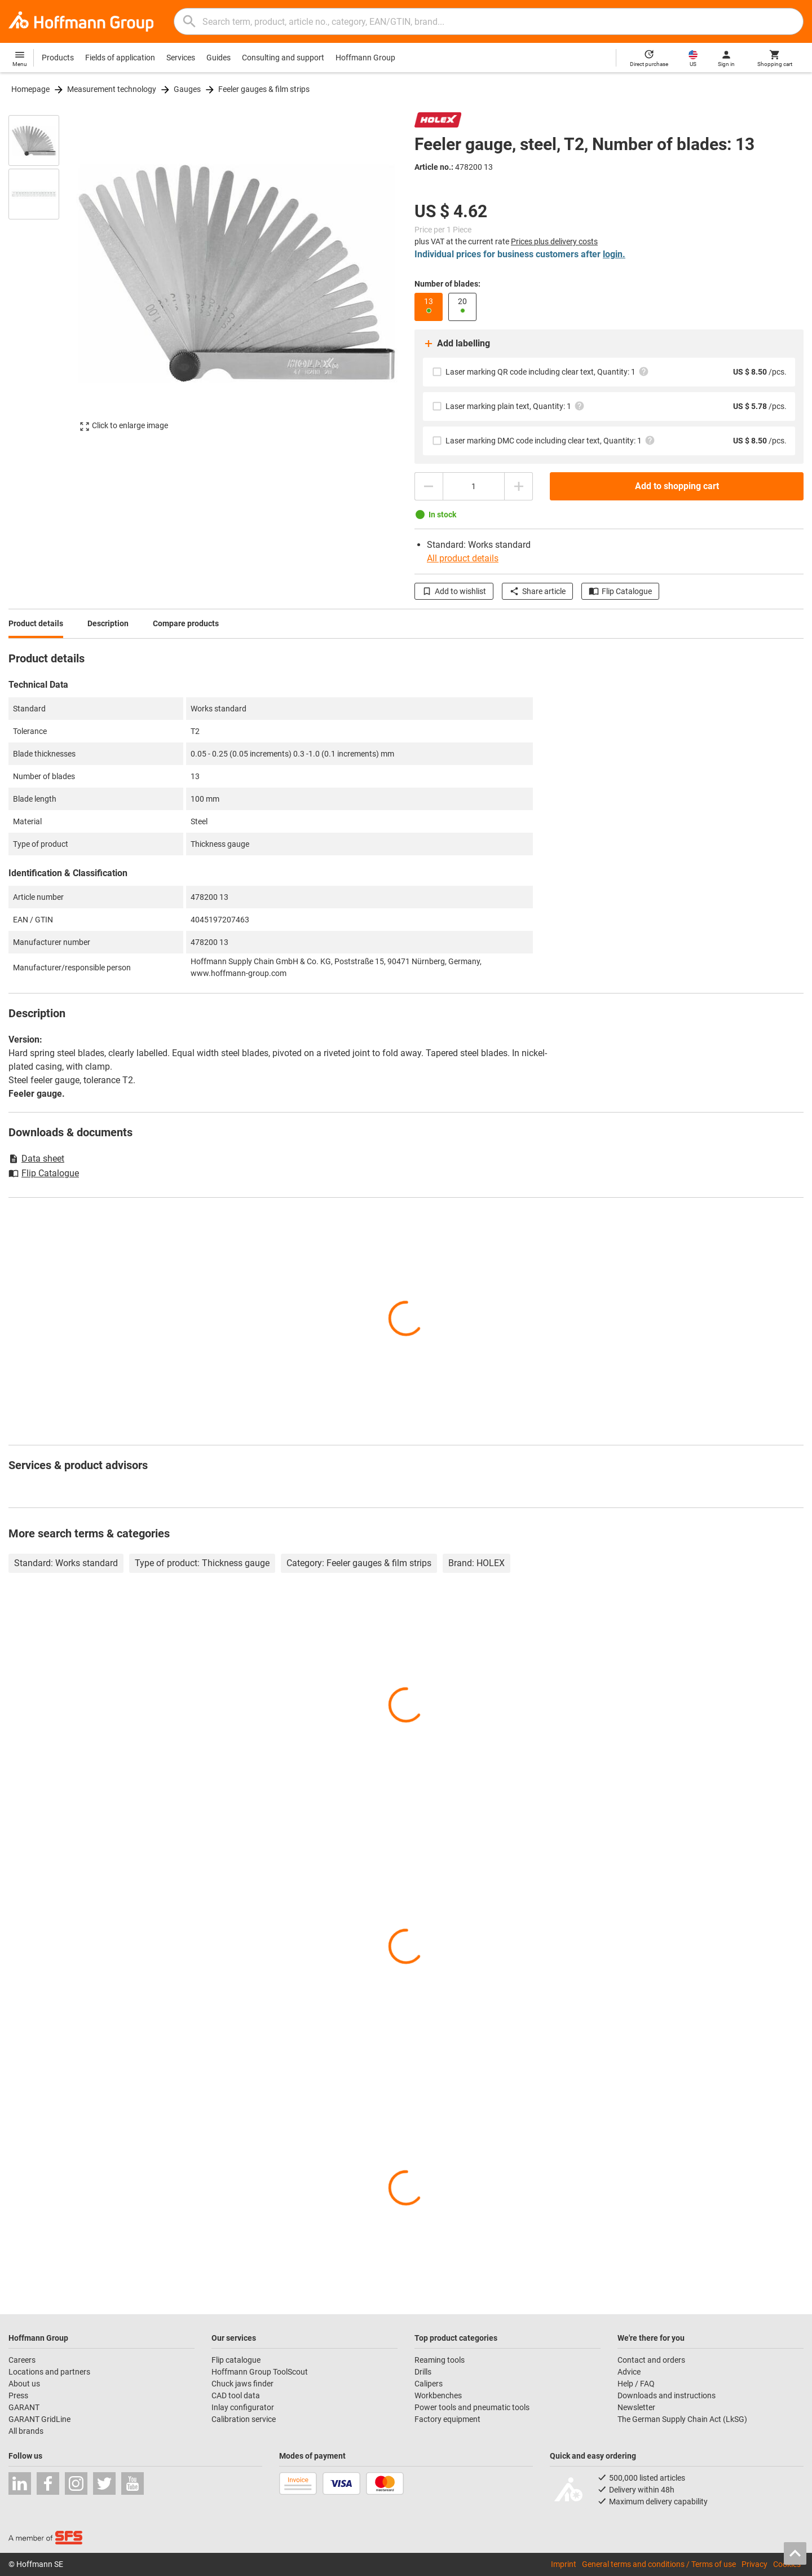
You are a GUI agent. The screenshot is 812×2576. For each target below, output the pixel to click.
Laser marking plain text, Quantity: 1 (515, 406)
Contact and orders (651, 2359)
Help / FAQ (636, 2383)
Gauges (187, 89)
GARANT (23, 2407)
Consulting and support (283, 57)
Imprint (563, 2564)
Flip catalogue (236, 2359)
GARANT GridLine (39, 2419)
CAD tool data (235, 2395)
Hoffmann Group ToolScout (259, 2371)
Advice (629, 2371)
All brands (25, 2431)
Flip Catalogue (620, 591)
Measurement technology (111, 89)
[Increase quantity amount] (519, 486)
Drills (422, 2371)
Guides (218, 57)
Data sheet (36, 1158)
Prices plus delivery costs (554, 241)
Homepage (30, 89)
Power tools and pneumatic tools (471, 2407)
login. (614, 254)
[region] (42, 273)
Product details (35, 623)
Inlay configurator (242, 2407)
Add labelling (456, 343)
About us (24, 2383)
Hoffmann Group (365, 57)
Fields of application (120, 57)
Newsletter (636, 2407)
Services (180, 57)
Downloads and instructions (666, 2395)
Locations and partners (49, 2371)
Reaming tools (439, 2359)
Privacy (754, 2564)
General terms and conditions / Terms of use (659, 2564)
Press (18, 2395)
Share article (537, 591)
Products (58, 57)
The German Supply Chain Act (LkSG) (682, 2419)
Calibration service (243, 2419)
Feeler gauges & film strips (264, 89)
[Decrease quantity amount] (428, 486)
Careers (22, 2359)
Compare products (186, 623)
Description (108, 623)
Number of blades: (447, 283)
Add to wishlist (454, 591)
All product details (462, 558)
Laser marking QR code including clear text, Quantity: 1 (547, 371)
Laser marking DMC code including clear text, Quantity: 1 (550, 440)
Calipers (428, 2383)
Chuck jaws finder (242, 2383)
